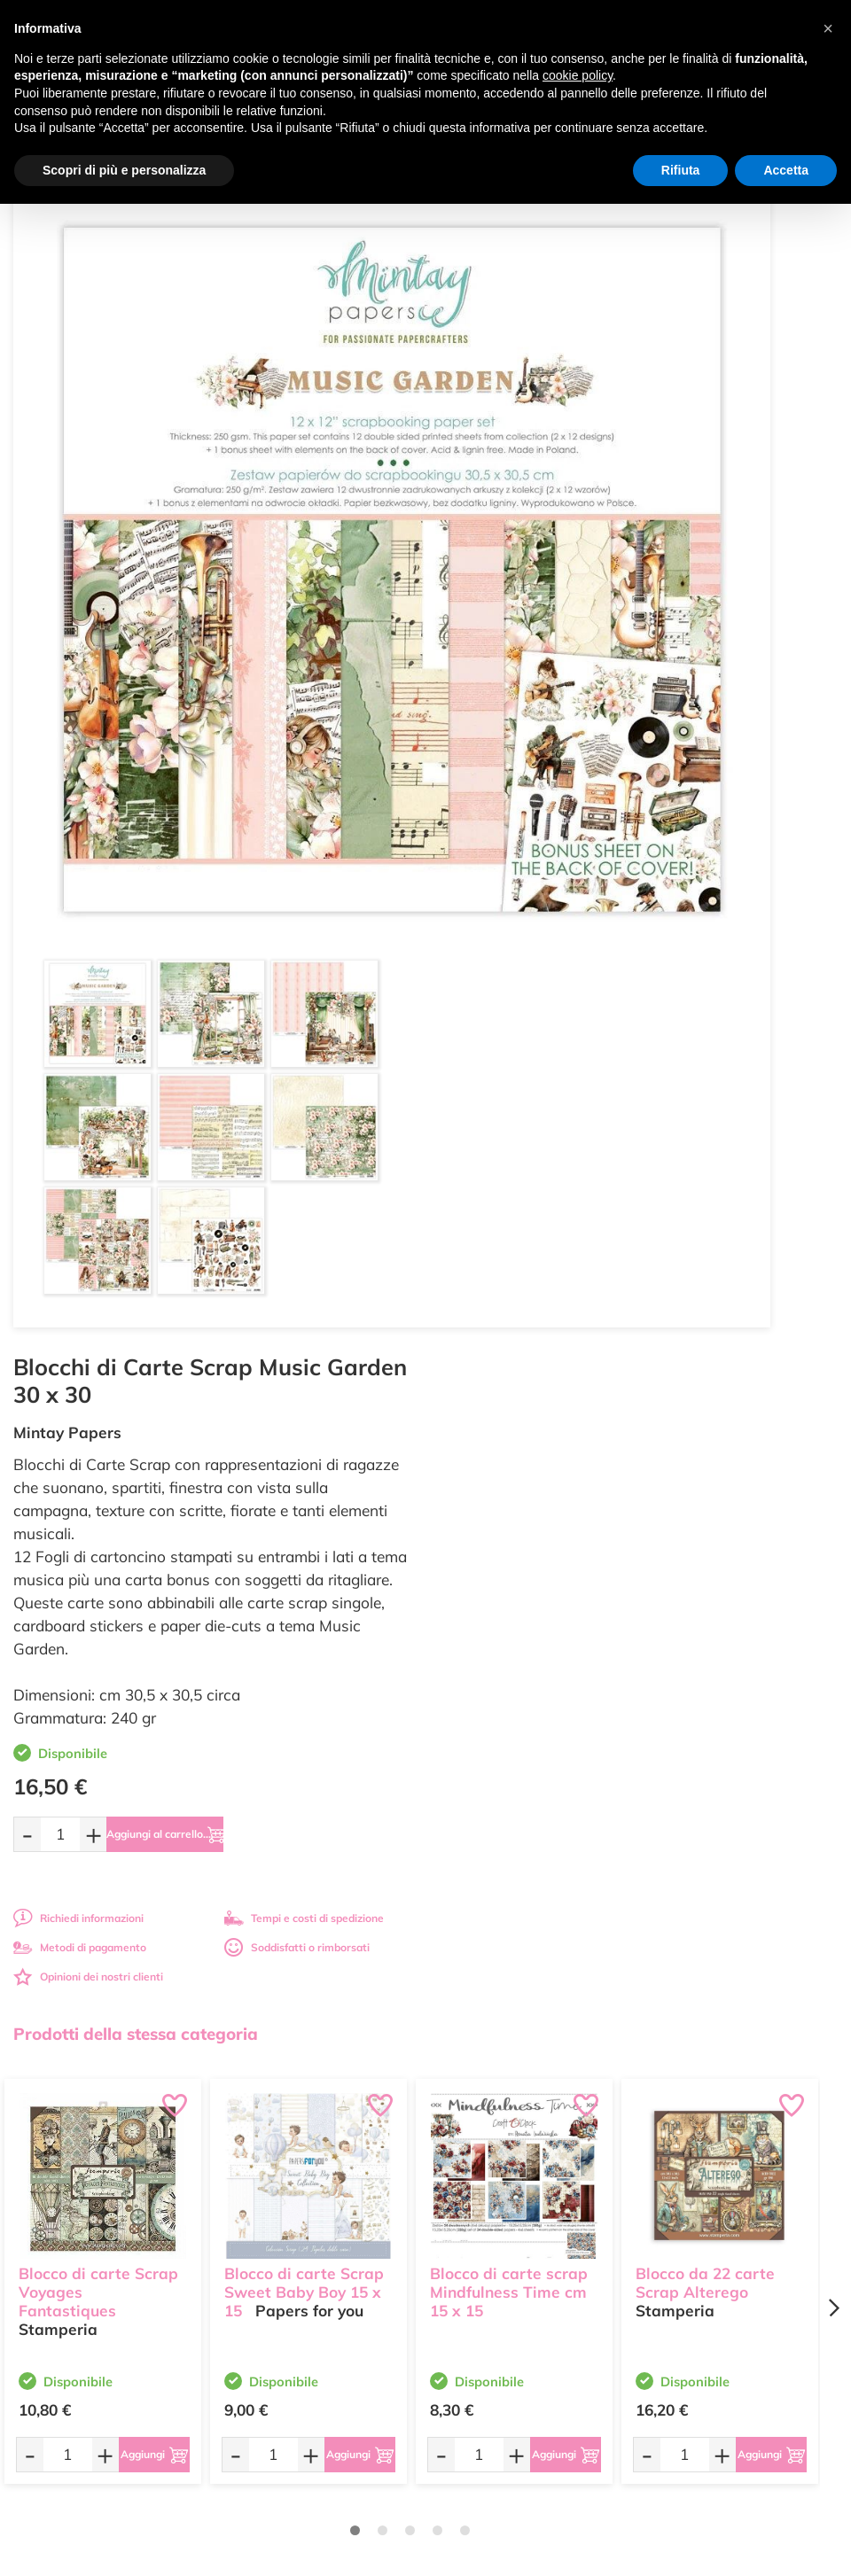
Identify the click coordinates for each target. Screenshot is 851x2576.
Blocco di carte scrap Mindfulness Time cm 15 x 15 (509, 1256)
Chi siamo (463, 2201)
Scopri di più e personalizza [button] (124, 170)
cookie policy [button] (578, 75)
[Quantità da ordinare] (489, 639)
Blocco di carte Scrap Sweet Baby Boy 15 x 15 (304, 1256)
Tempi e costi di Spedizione (718, 2184)
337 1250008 (285, 2262)
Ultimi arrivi (467, 2150)
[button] (828, 28)
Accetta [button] (785, 170)
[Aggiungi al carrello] (621, 640)
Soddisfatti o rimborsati (726, 752)
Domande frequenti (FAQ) (715, 2150)
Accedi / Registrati (483, 2218)
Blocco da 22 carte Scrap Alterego (705, 1246)
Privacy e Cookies (695, 2218)
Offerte (456, 2167)
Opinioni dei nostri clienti (517, 782)
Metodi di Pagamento (704, 2167)
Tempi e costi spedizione (211, 1754)
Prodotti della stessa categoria (135, 1011)
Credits (669, 2552)
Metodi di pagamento (508, 752)
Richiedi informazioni (507, 723)
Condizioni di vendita (702, 2201)
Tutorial (457, 2184)
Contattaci (464, 2236)
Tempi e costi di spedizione (733, 723)
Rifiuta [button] (680, 170)
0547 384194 (285, 2210)
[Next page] (833, 1286)
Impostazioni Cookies (704, 2236)
